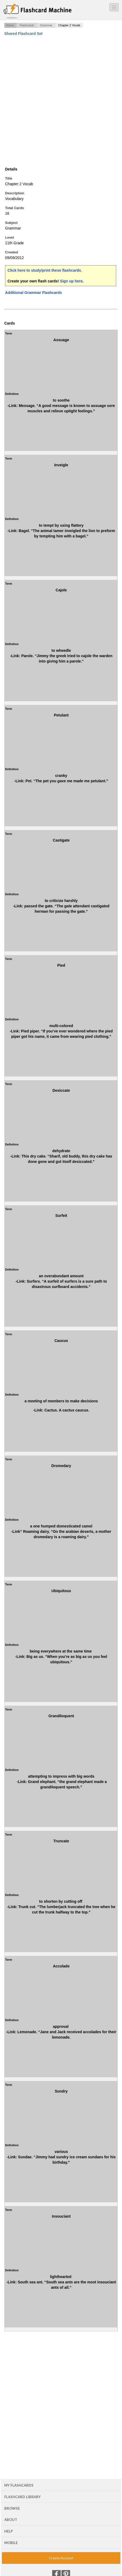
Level (9, 237)
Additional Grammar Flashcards (33, 292)
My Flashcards (18, 2485)
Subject (11, 223)
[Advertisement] (61, 101)
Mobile (11, 2543)
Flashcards (27, 25)
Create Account (61, 2558)
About (10, 2519)
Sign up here (71, 281)
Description (14, 193)
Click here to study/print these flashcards (44, 270)
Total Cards (14, 208)
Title (8, 178)
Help (8, 2531)
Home (10, 25)
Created (11, 252)
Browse (12, 2508)
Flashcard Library (22, 2497)
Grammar (46, 25)
